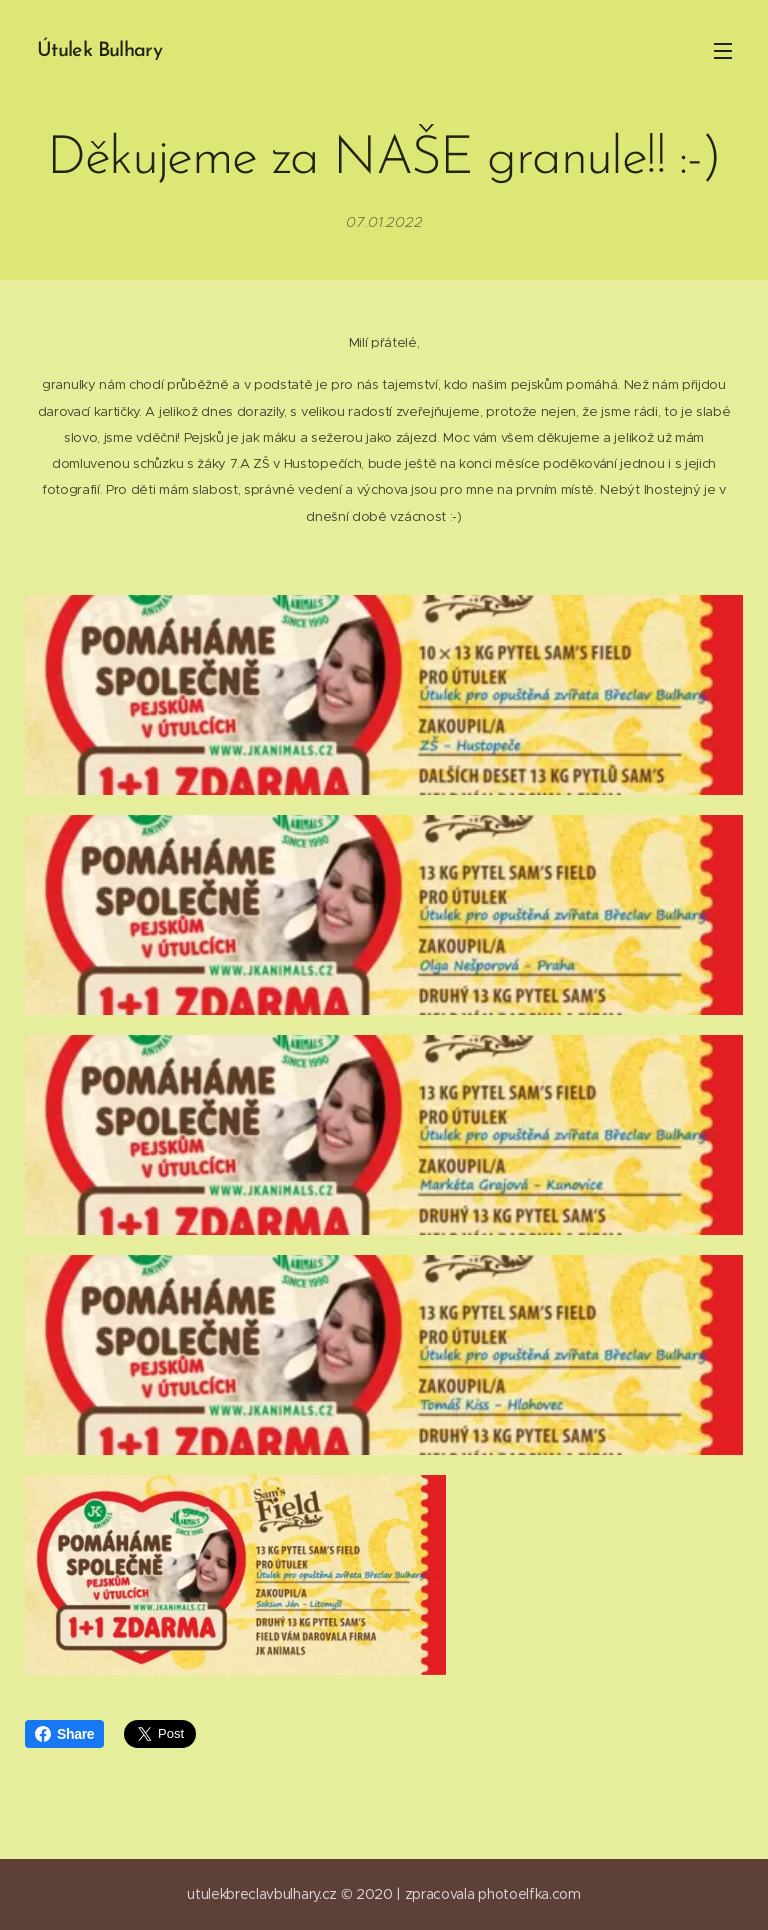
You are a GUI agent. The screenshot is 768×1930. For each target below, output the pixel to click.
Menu (723, 51)
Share (64, 1734)
